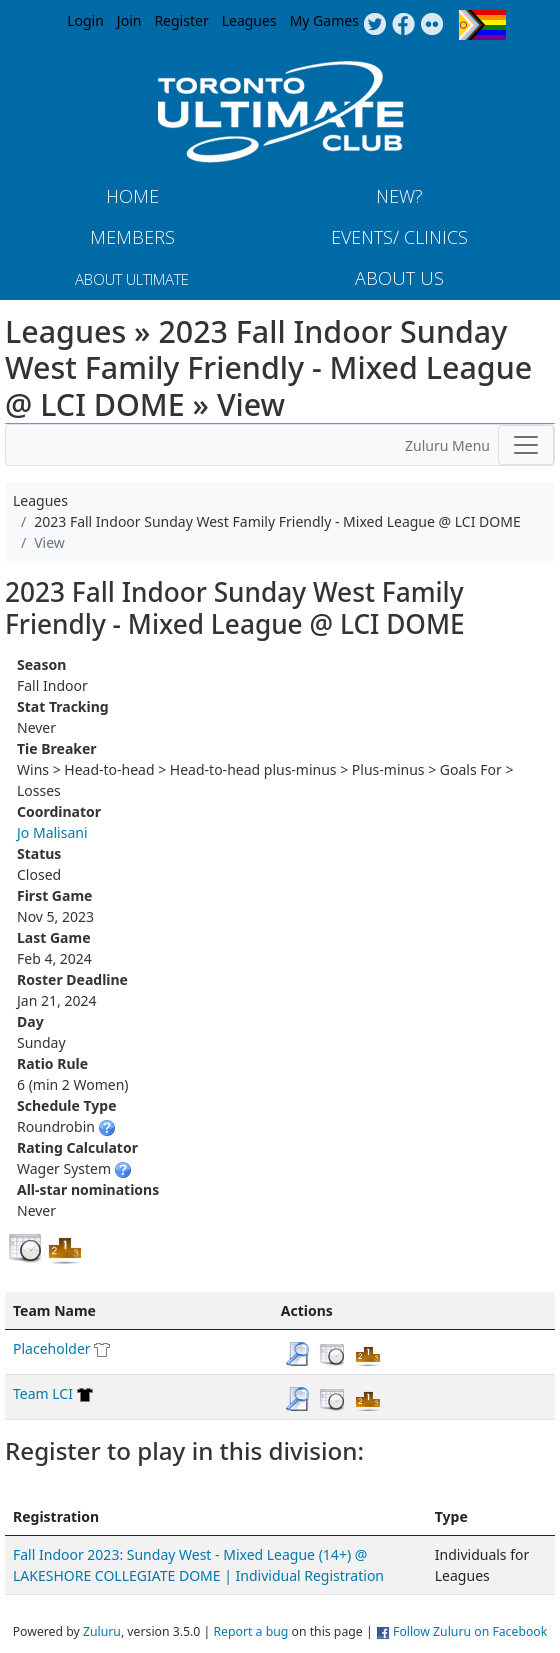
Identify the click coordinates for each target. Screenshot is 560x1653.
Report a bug (250, 1631)
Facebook (403, 25)
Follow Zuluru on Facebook (470, 1631)
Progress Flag (482, 25)
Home (132, 196)
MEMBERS (132, 237)
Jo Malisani (52, 832)
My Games (324, 20)
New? (399, 196)
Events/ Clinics (399, 237)
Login (85, 20)
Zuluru (102, 1631)
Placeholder (52, 1348)
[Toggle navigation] (526, 445)
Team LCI (43, 1393)
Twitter (374, 25)
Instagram (432, 25)
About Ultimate (132, 279)
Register (181, 20)
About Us (399, 278)
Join (129, 20)
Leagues (249, 20)
